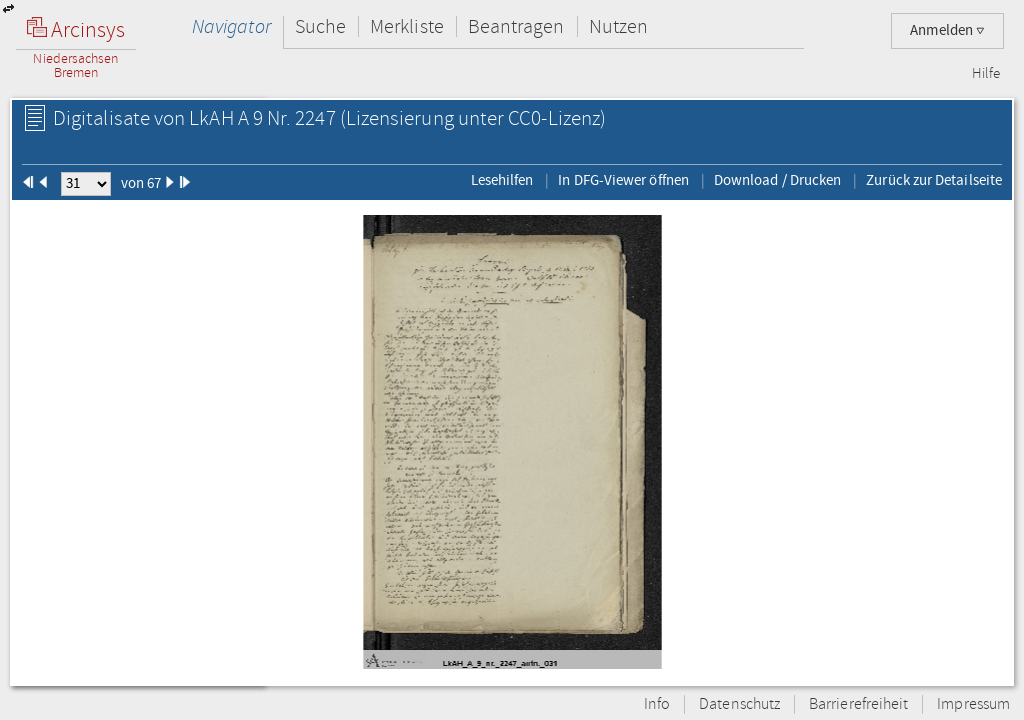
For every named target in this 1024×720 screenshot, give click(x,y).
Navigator (231, 26)
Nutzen (618, 26)
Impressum (973, 704)
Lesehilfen (502, 180)
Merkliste (407, 26)
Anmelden (947, 30)
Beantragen (516, 26)
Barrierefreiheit (858, 704)
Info (657, 704)
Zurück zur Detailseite (934, 180)
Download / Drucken (777, 180)
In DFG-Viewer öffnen (623, 180)
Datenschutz (739, 704)
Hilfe (986, 74)
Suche (320, 26)
